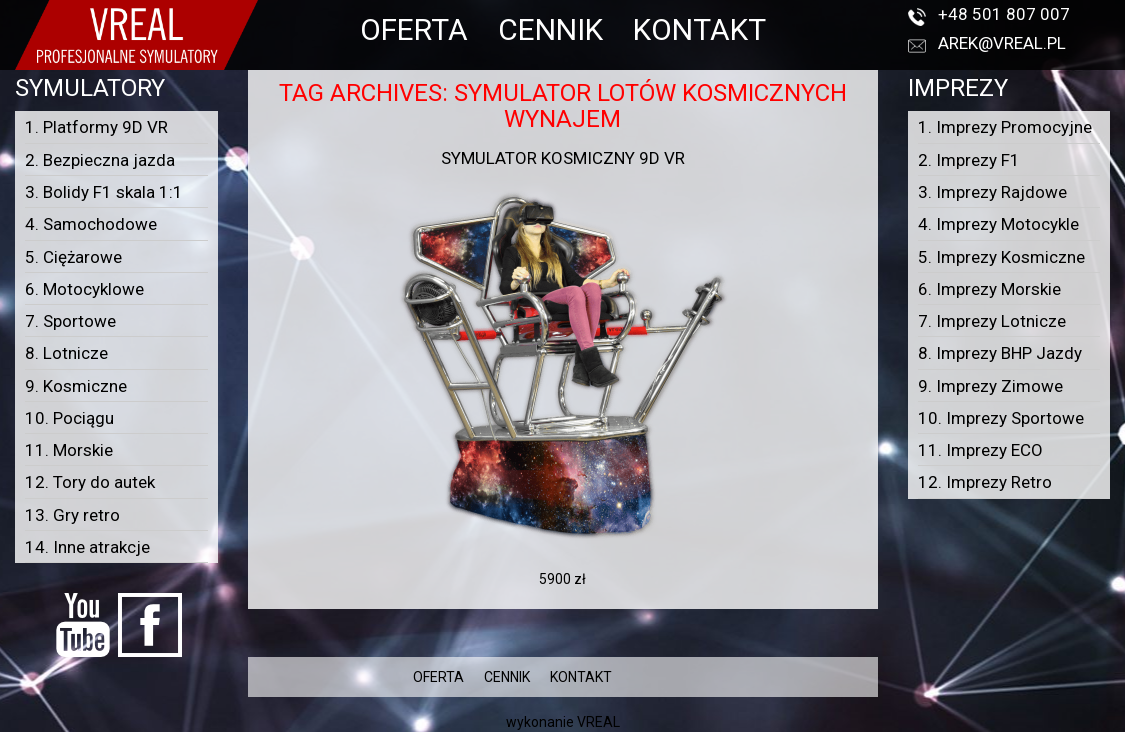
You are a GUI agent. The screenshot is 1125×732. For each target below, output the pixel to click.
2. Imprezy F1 (969, 160)
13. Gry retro (72, 515)
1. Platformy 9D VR (96, 127)
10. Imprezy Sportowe (1001, 418)
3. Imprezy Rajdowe (992, 192)
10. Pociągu (69, 418)
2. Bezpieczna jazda (100, 160)
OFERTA (414, 29)
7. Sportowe (70, 321)
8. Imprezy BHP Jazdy (1000, 353)
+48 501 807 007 (1004, 14)
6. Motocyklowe (84, 289)
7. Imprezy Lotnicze (992, 321)
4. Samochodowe (91, 224)
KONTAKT (699, 29)
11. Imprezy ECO (980, 450)
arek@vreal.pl (1002, 43)
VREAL (598, 722)
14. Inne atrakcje (87, 547)
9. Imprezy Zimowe (990, 386)
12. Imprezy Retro (985, 482)
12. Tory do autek (90, 482)
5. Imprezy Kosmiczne (1001, 257)
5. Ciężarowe (73, 257)
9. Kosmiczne (76, 386)
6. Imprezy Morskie (989, 289)
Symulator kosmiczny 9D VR (563, 158)
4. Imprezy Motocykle (998, 224)
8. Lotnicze (66, 353)
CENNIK (550, 29)
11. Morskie (69, 450)
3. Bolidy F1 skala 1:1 (104, 192)
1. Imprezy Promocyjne (1005, 127)
